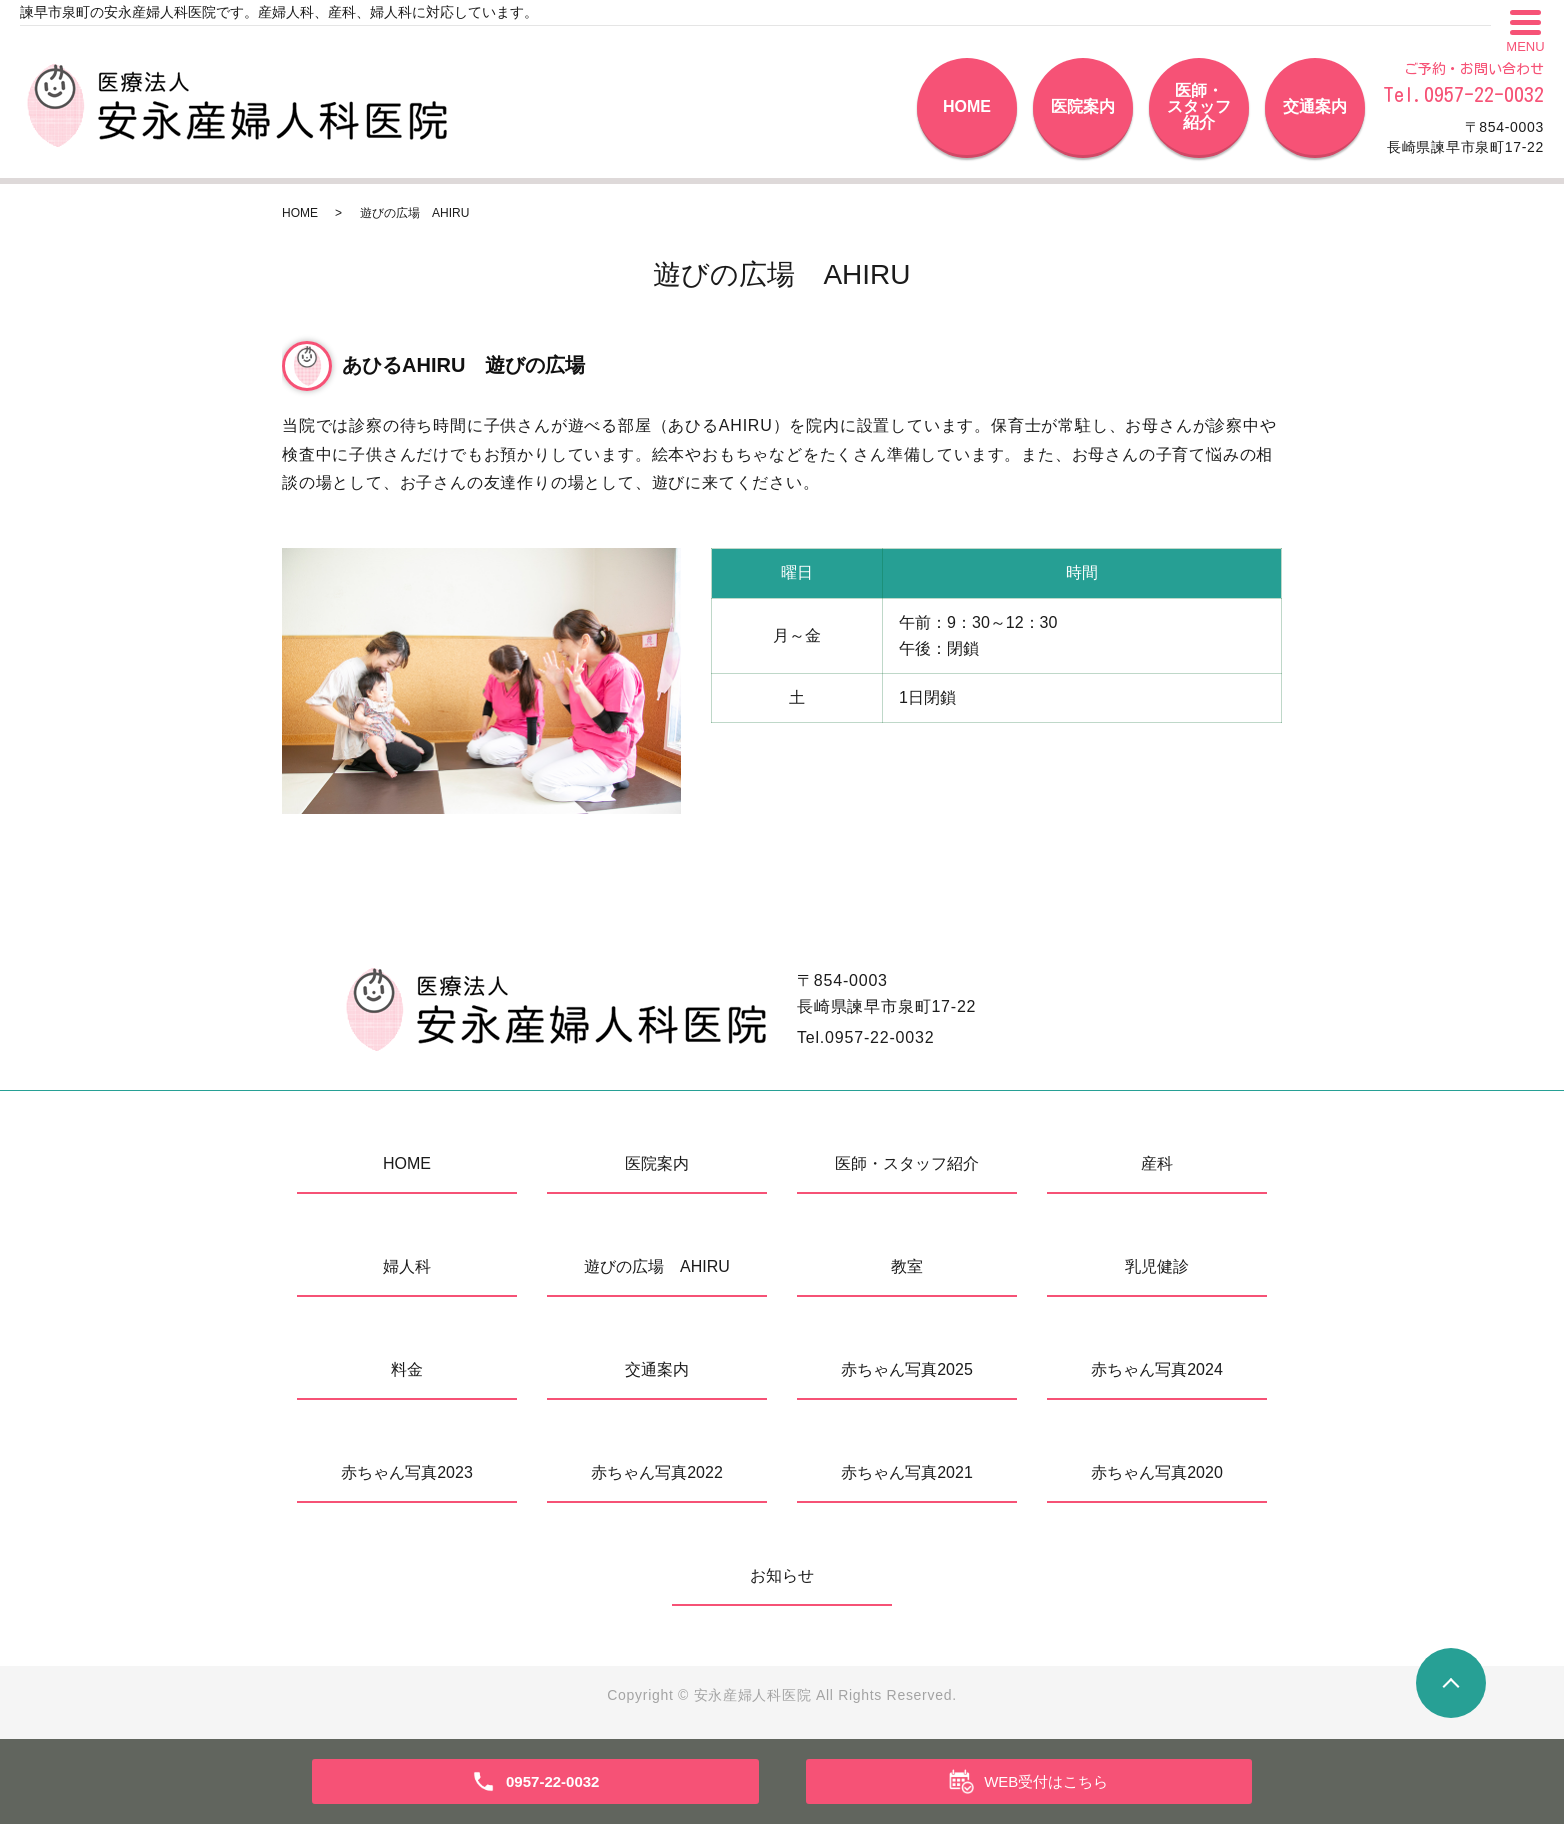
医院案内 (1083, 106)
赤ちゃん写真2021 (907, 1472)
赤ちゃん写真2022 (657, 1472)
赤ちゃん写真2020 (1157, 1472)
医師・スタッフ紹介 (1199, 106)
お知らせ (782, 1575)
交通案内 (1315, 106)
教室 (907, 1266)
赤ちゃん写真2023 (407, 1472)
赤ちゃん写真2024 (1157, 1369)
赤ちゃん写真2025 (907, 1369)
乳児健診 (1157, 1266)
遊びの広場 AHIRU (657, 1266)
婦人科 (407, 1266)
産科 (1157, 1163)
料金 (407, 1369)
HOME (967, 106)
